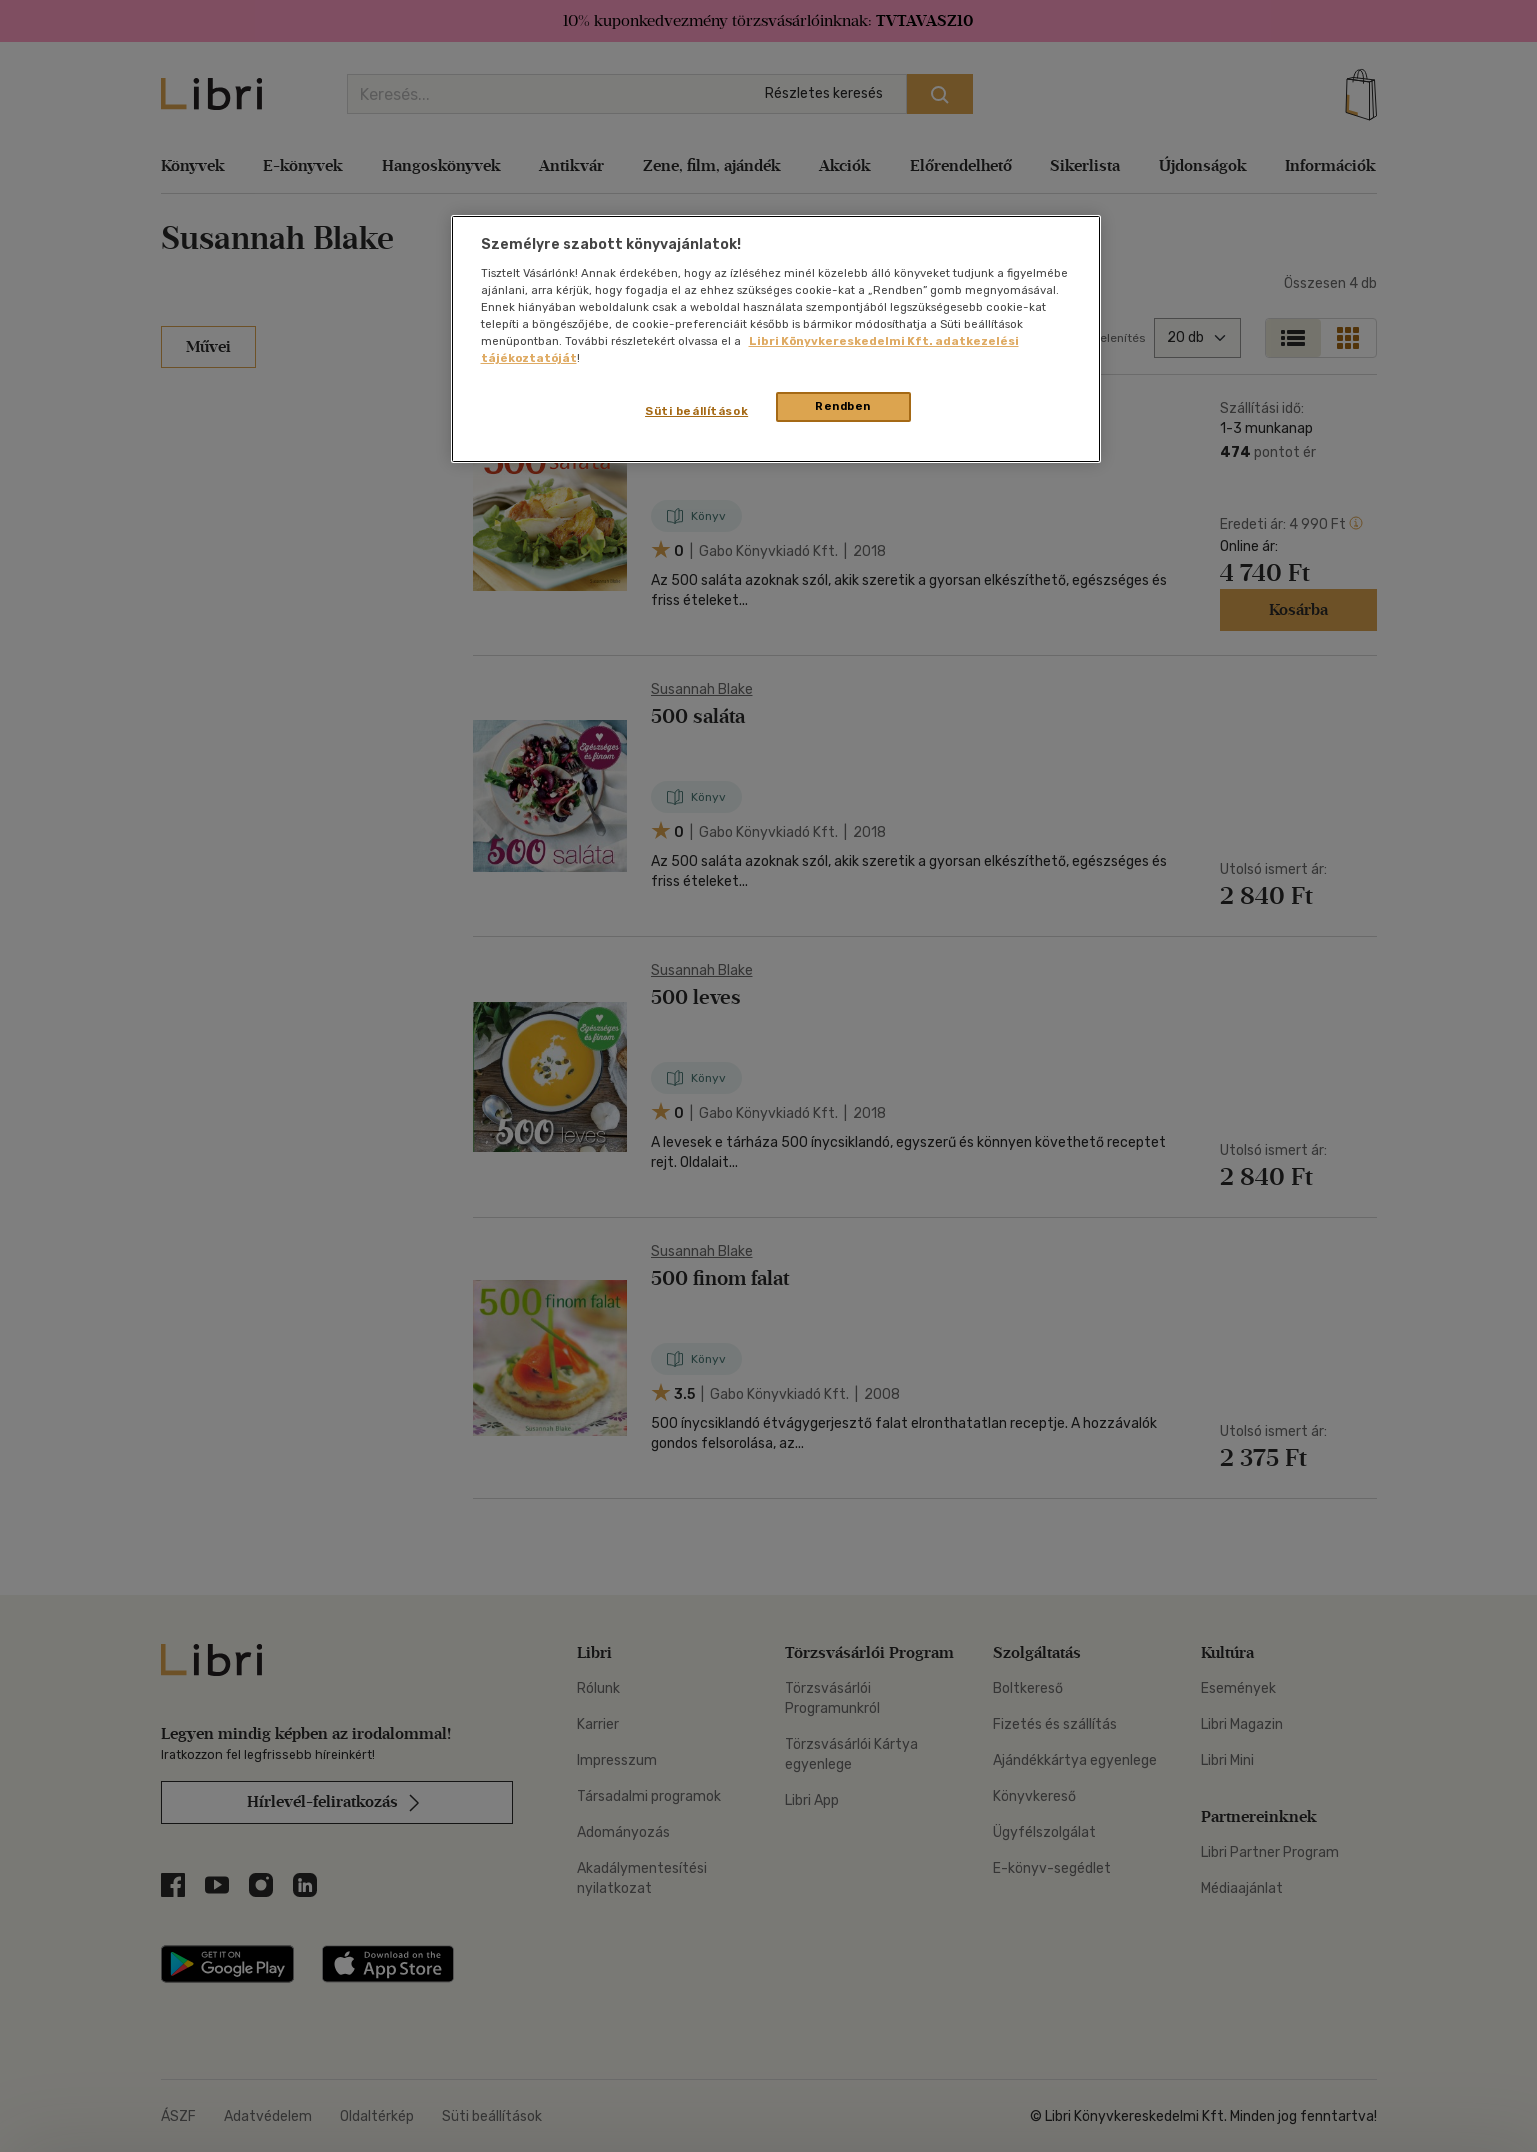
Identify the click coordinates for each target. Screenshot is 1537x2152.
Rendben (843, 406)
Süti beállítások (696, 411)
